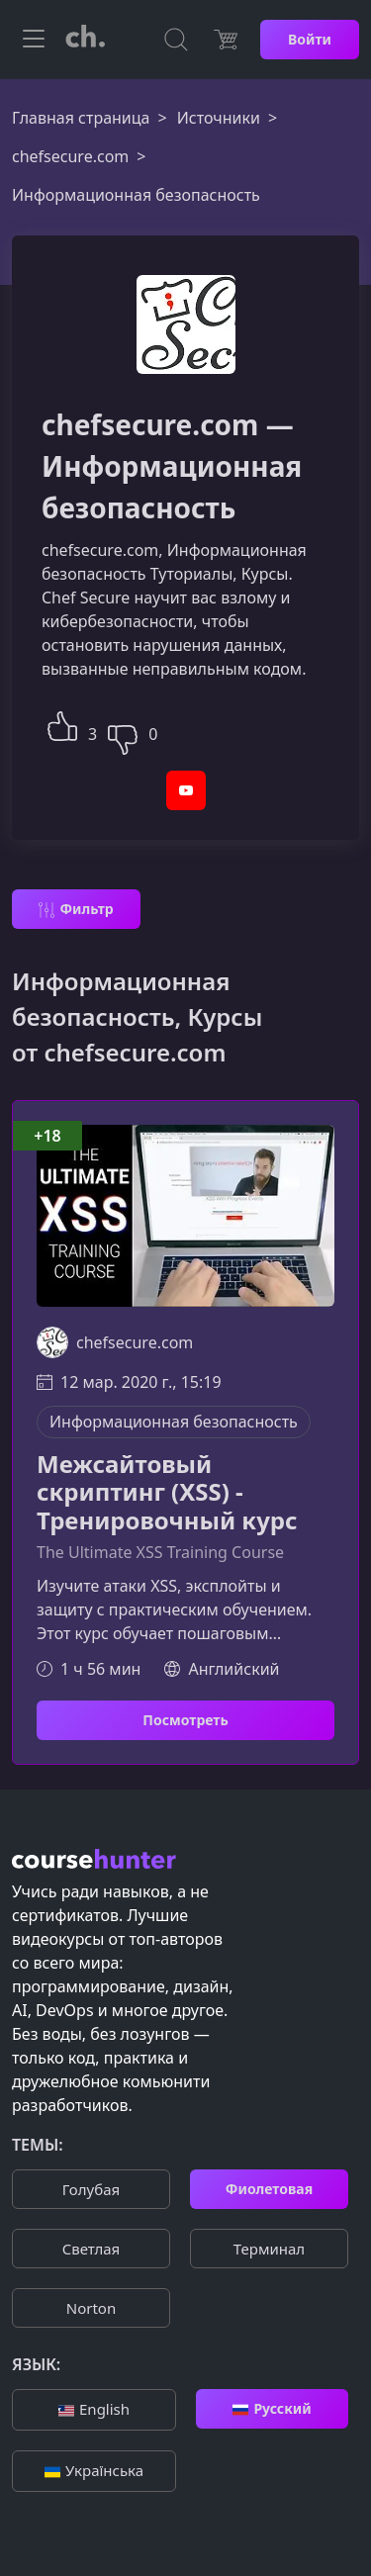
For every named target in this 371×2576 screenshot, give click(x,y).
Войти (309, 39)
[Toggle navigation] (33, 39)
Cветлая (91, 2248)
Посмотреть (185, 1719)
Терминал (269, 2248)
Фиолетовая (269, 2188)
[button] (62, 723)
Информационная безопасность (173, 1421)
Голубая (91, 2189)
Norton (91, 2308)
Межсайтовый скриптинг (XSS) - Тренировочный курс (167, 1492)
